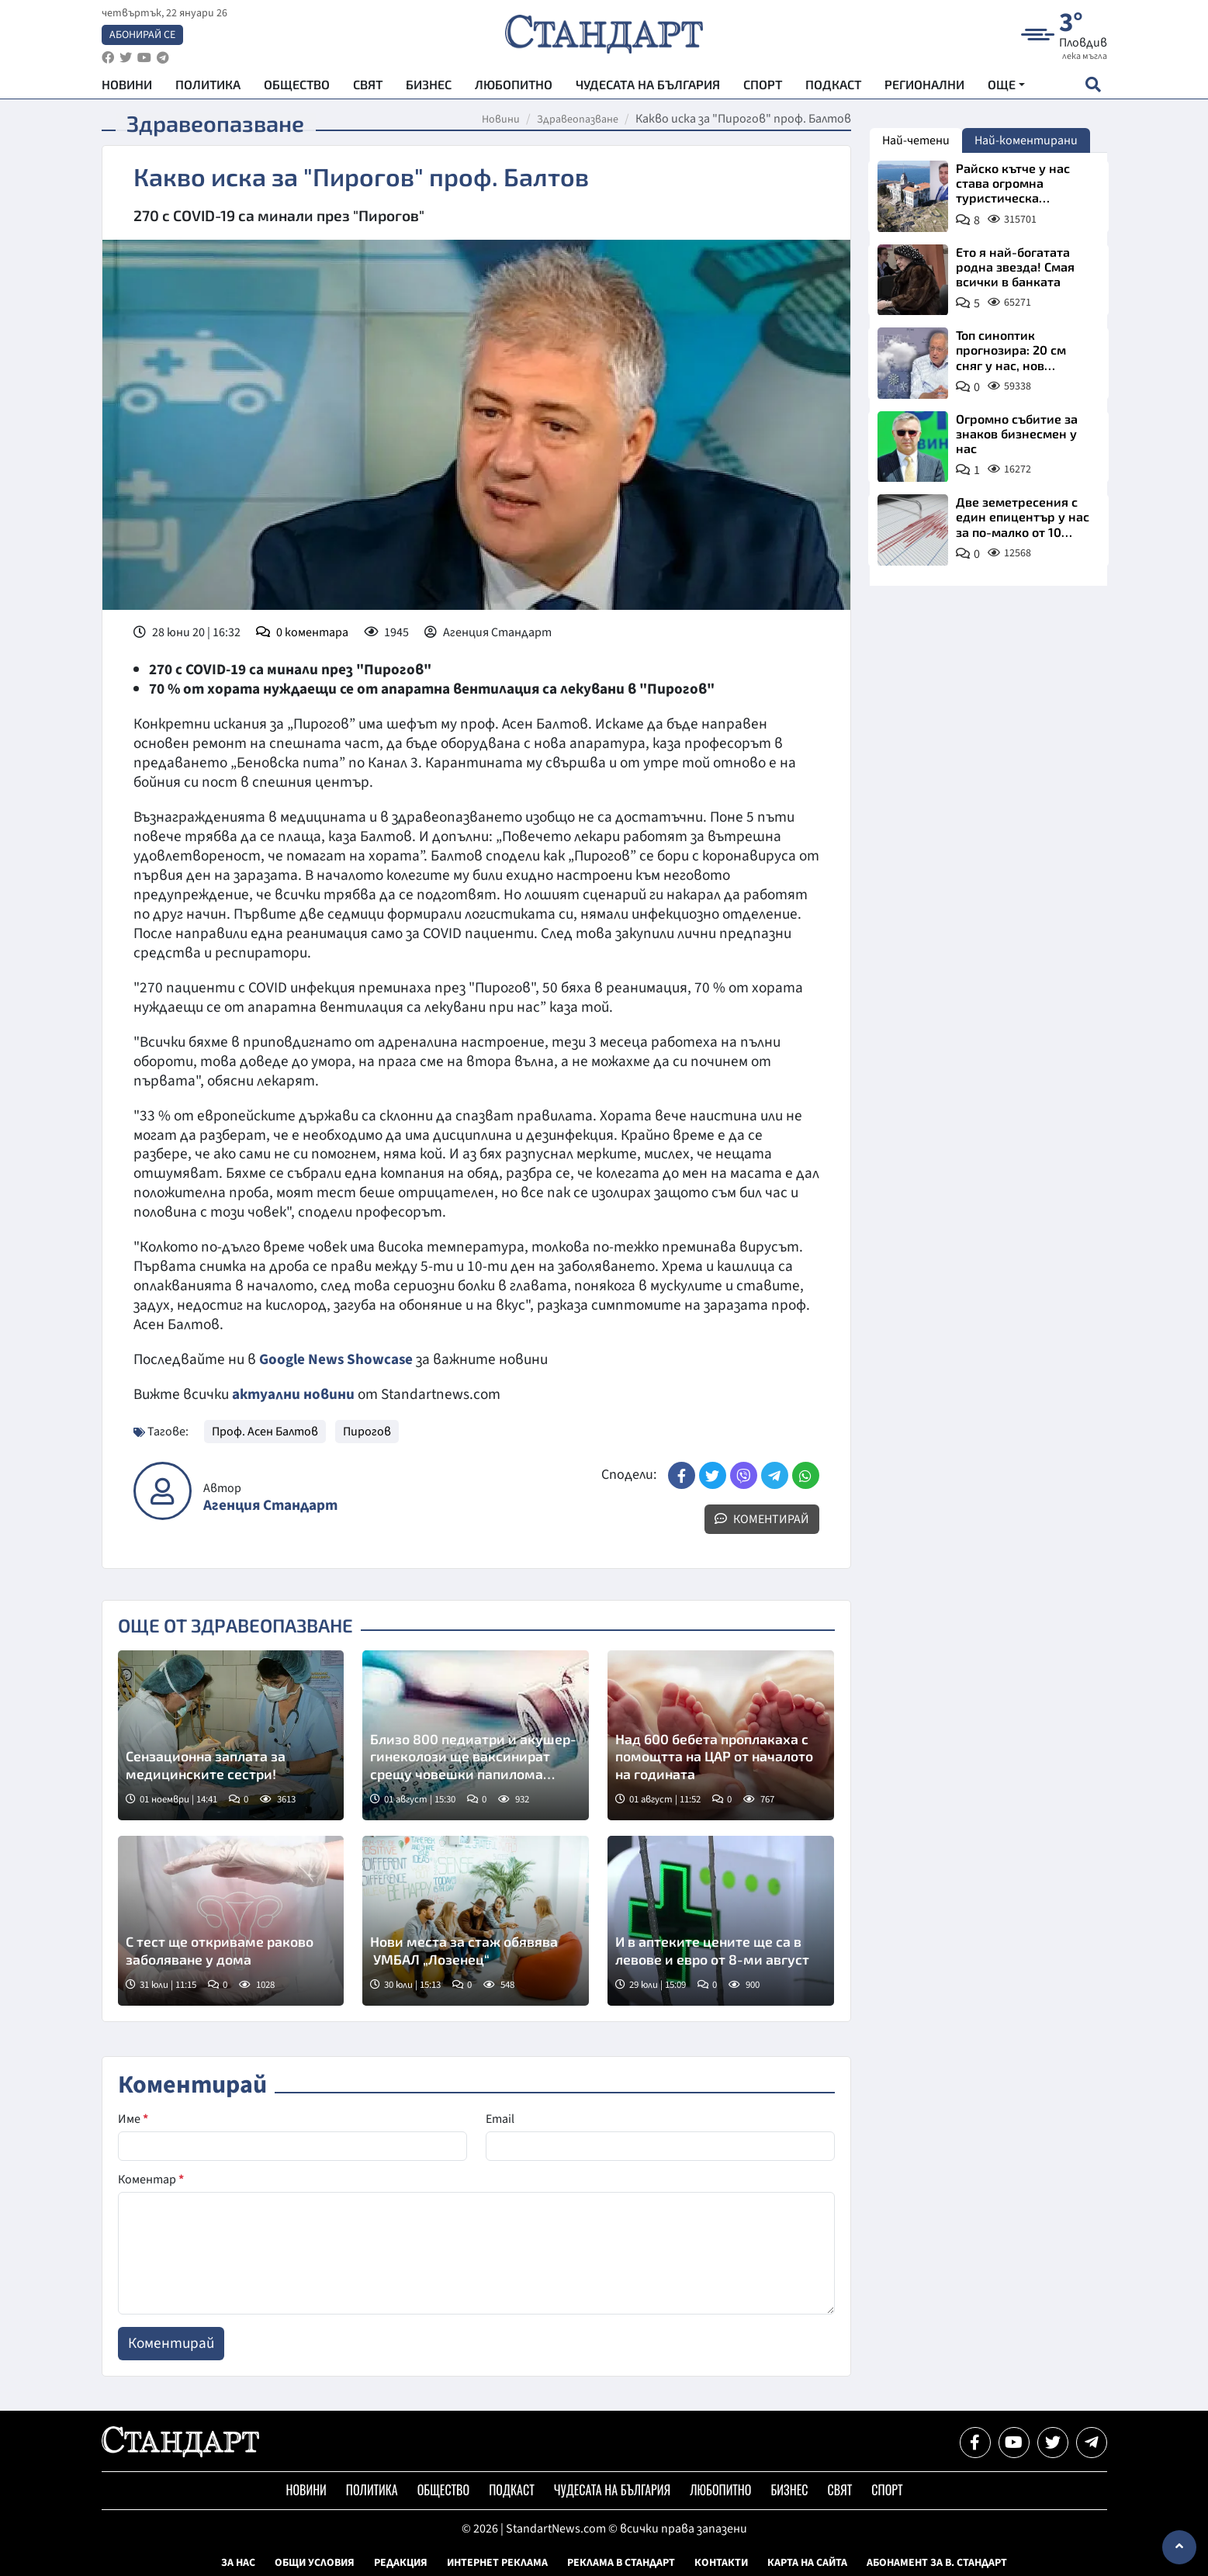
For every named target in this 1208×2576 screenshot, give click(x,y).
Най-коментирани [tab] (1026, 140)
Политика (208, 85)
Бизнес (429, 85)
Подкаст (833, 85)
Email (500, 2119)
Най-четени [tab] (916, 140)
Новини (127, 85)
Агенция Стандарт (270, 1505)
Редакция (400, 2563)
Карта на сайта (807, 2563)
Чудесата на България (648, 85)
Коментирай (762, 1519)
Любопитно (513, 85)
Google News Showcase (336, 1359)
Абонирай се (142, 35)
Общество (297, 85)
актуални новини (293, 1394)
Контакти (721, 2563)
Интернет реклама (497, 2563)
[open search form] (1093, 86)
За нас (238, 2563)
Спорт (762, 85)
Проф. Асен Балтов (265, 1431)
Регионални (924, 85)
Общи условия (315, 2563)
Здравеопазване (577, 119)
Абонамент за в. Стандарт (937, 2563)
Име (133, 2119)
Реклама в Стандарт (621, 2563)
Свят (367, 85)
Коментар (151, 2179)
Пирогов (367, 1431)
